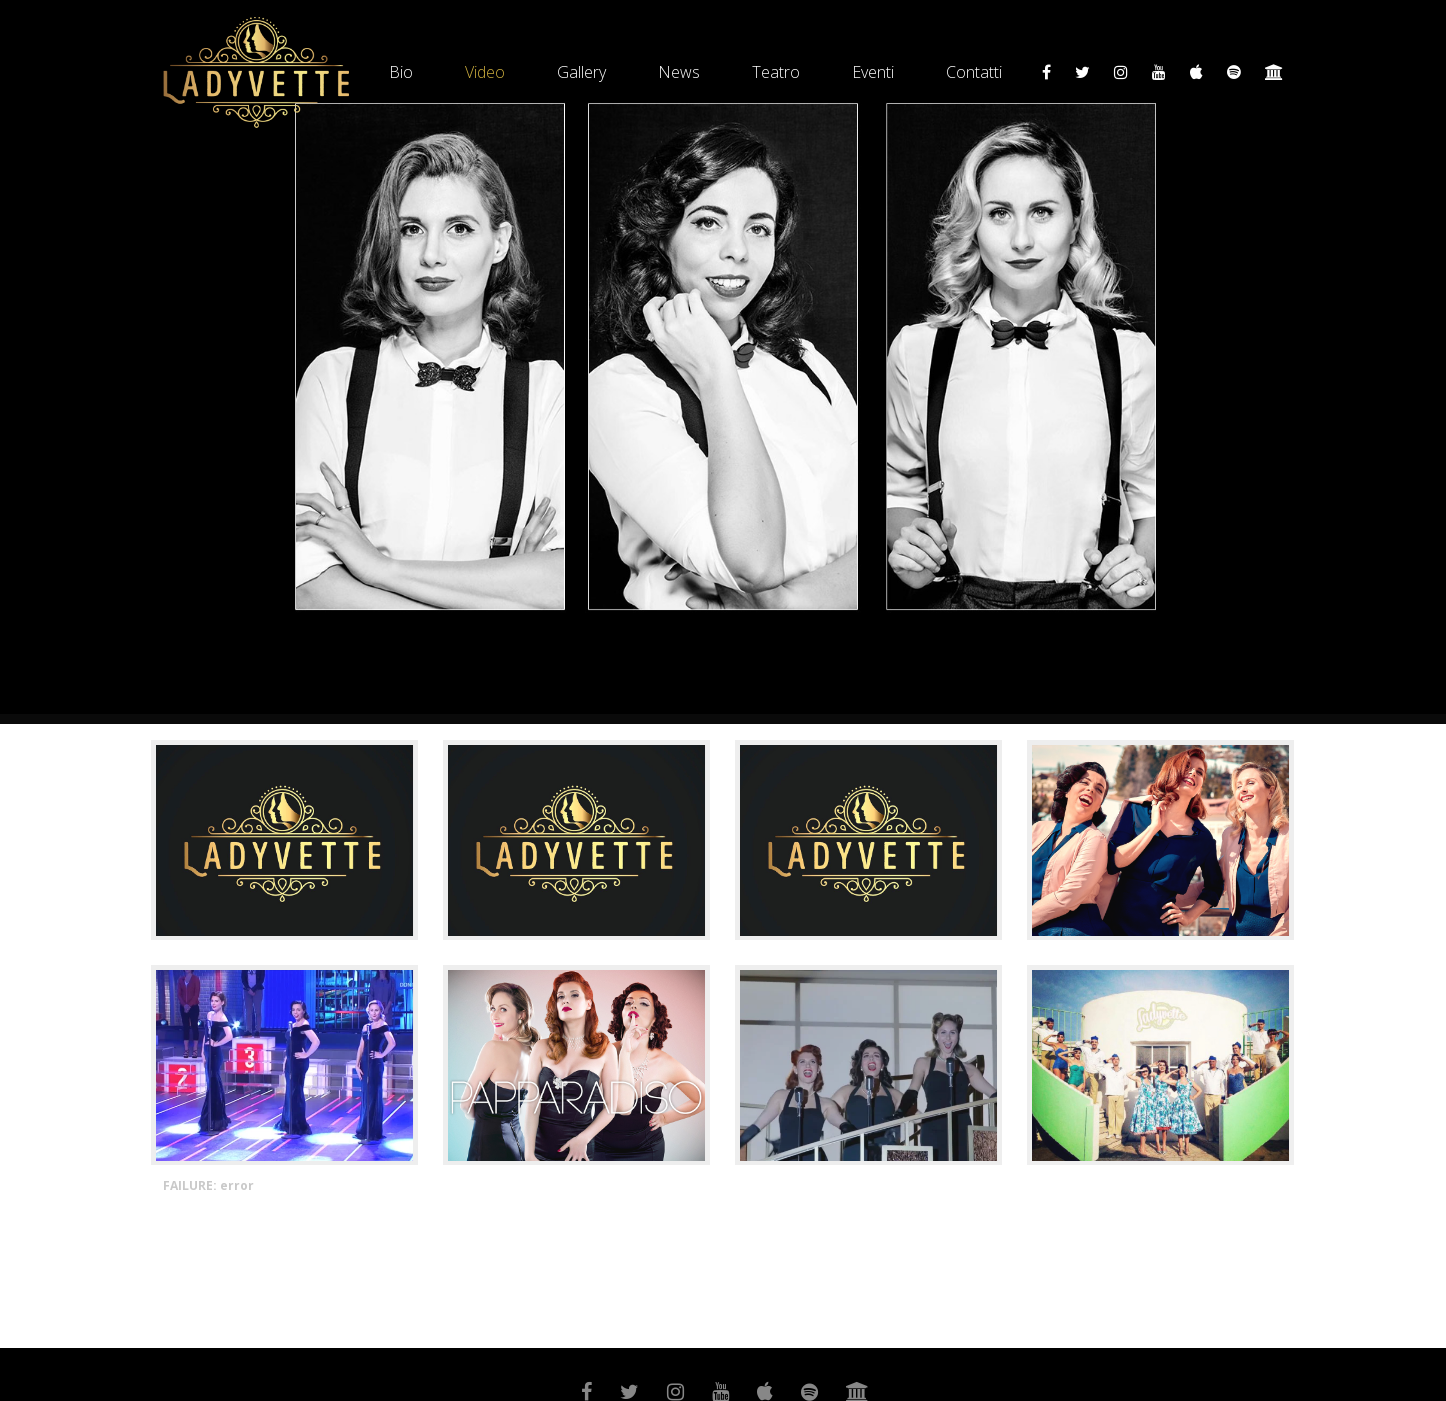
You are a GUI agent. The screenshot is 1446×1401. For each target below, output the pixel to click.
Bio (401, 72)
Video (485, 72)
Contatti (974, 72)
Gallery (581, 72)
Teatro (776, 72)
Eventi (873, 72)
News (679, 72)
